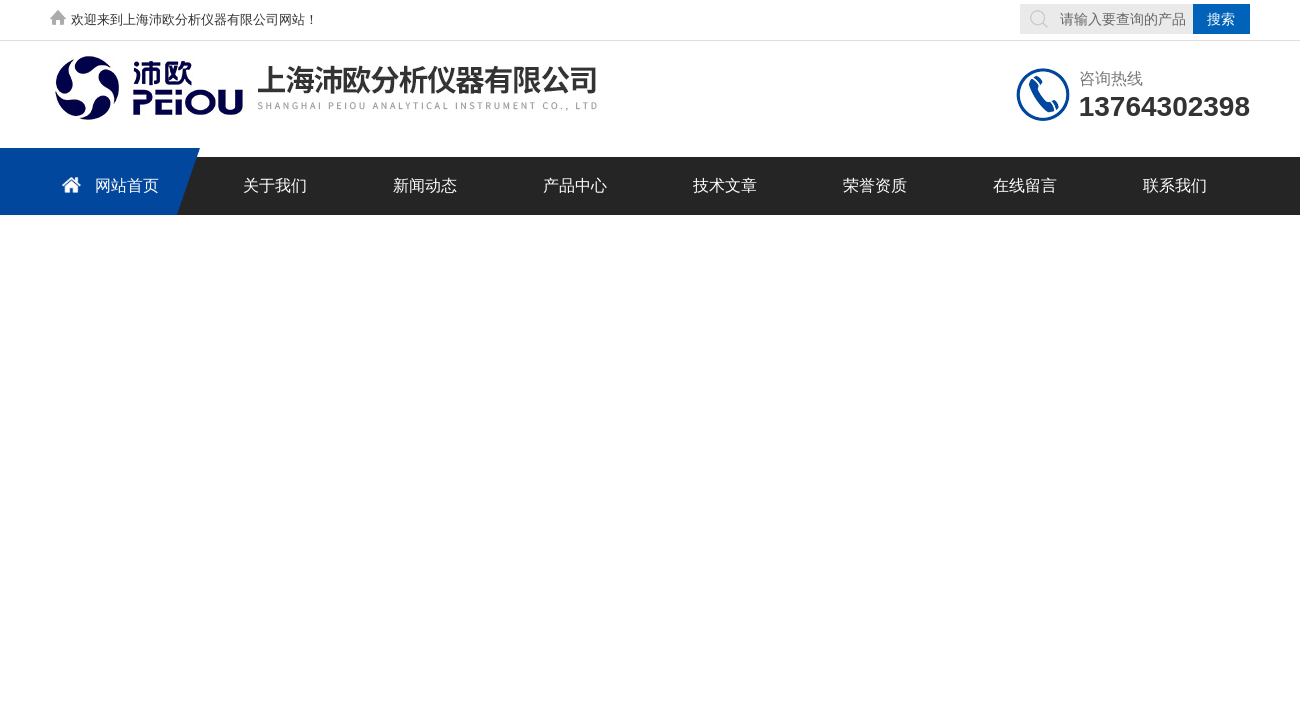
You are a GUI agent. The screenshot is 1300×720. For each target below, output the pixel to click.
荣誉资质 (875, 185)
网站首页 (107, 184)
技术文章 (725, 185)
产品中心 (575, 185)
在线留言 (1025, 185)
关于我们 (275, 185)
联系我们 (1175, 185)
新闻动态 (425, 185)
